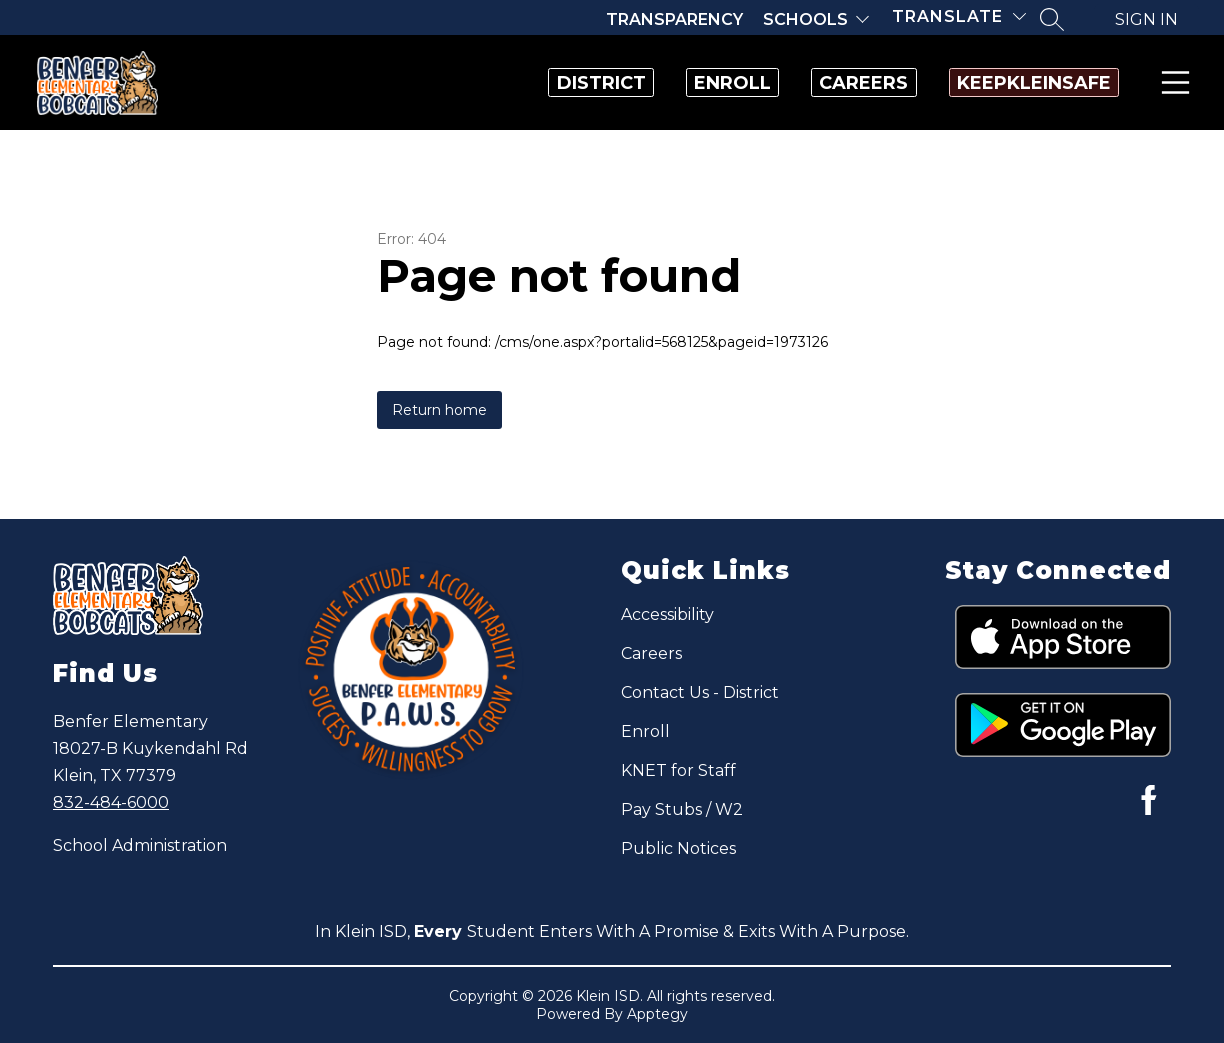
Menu (1171, 82)
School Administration (140, 845)
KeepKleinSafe (1013, 83)
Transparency (674, 19)
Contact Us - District (700, 692)
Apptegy (657, 1014)
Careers (801, 83)
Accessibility (667, 614)
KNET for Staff (678, 770)
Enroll (628, 83)
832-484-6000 (111, 802)
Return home (439, 410)
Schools (805, 19)
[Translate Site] (959, 16)
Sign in (1146, 19)
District (455, 83)
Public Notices (678, 848)
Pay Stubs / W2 (682, 809)
